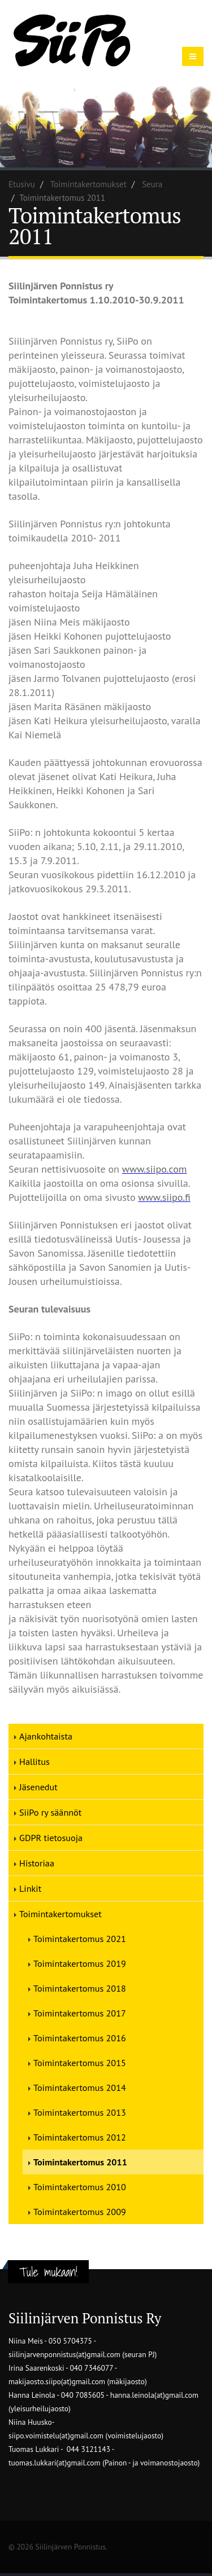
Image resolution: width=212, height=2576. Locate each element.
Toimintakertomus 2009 (79, 2211)
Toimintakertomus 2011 (80, 2162)
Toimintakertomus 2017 (79, 2013)
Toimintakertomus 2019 (79, 1963)
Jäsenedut (38, 1787)
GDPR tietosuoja (51, 1837)
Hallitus (34, 1761)
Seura (152, 184)
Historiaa (36, 1863)
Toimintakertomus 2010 (79, 2186)
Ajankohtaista (45, 1736)
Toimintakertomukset (88, 184)
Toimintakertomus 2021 (79, 1938)
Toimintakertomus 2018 (79, 1988)
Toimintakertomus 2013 (79, 2112)
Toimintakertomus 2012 (79, 2137)
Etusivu (21, 184)
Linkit (30, 1888)
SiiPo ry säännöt (50, 1812)
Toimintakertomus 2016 (79, 2038)
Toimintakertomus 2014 (79, 2087)
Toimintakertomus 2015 (79, 2062)
